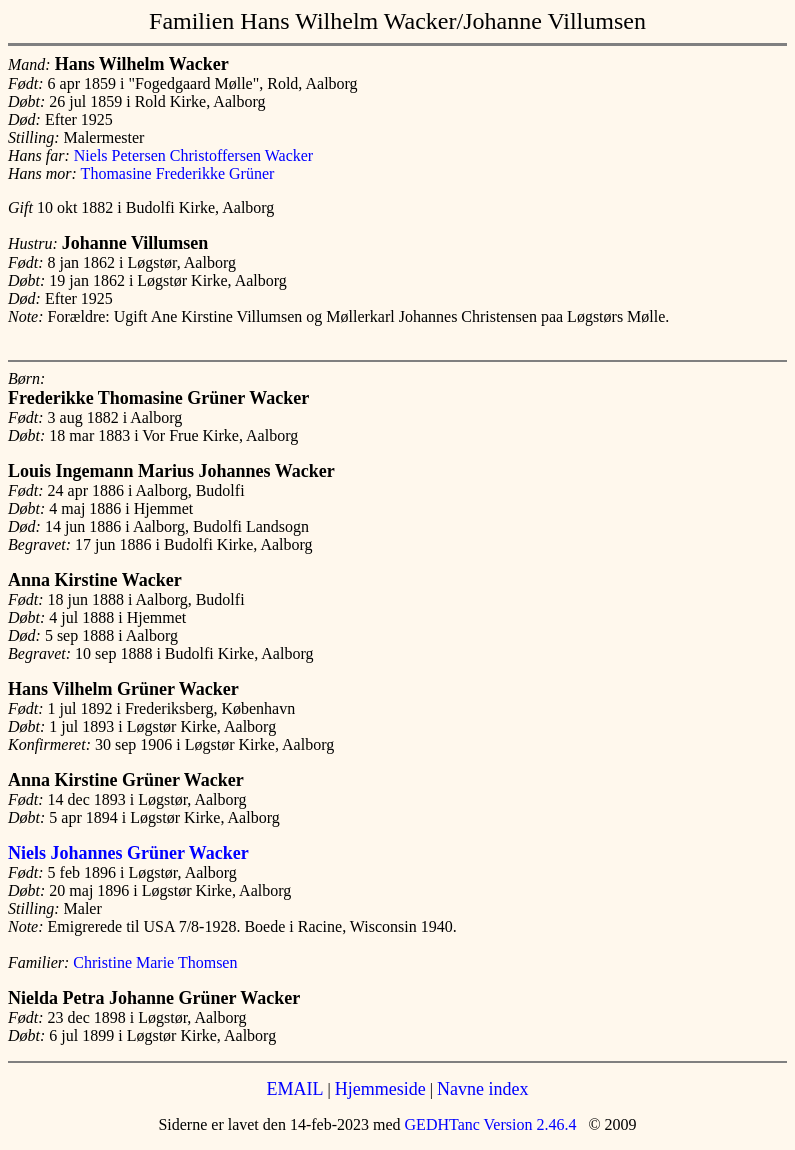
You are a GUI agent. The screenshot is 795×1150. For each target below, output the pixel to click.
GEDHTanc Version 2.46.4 (489, 1124)
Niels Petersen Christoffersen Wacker (193, 155)
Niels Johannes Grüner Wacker (128, 853)
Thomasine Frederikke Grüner (178, 173)
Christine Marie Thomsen (155, 962)
